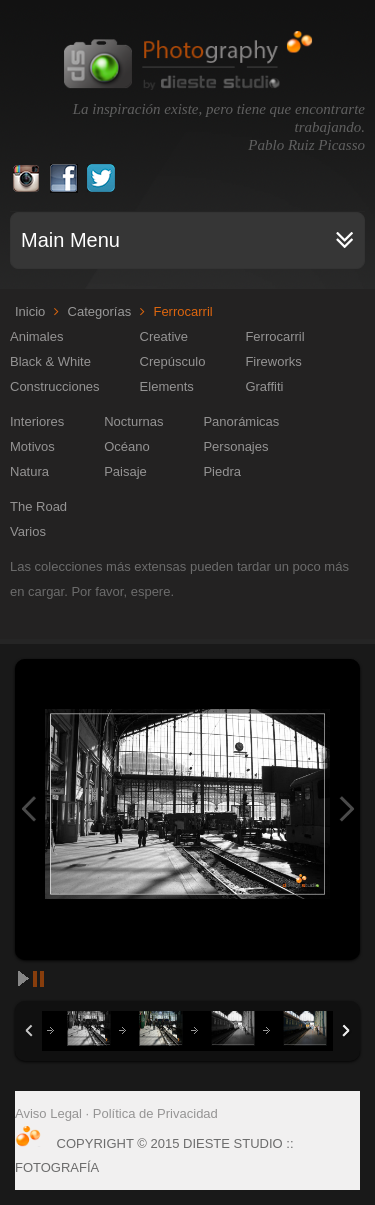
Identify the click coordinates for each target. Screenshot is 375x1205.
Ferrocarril (274, 336)
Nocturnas (133, 421)
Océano (127, 446)
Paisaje (125, 471)
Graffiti (264, 386)
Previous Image (29, 809)
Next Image (346, 809)
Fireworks (273, 361)
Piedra (222, 471)
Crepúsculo (173, 361)
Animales (36, 336)
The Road (38, 506)
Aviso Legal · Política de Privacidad (116, 1113)
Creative (164, 336)
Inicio (30, 311)
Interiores (37, 421)
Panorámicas (241, 421)
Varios (28, 531)
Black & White (50, 361)
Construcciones (55, 386)
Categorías (100, 311)
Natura (29, 471)
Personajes (235, 446)
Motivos (32, 446)
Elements (167, 386)
